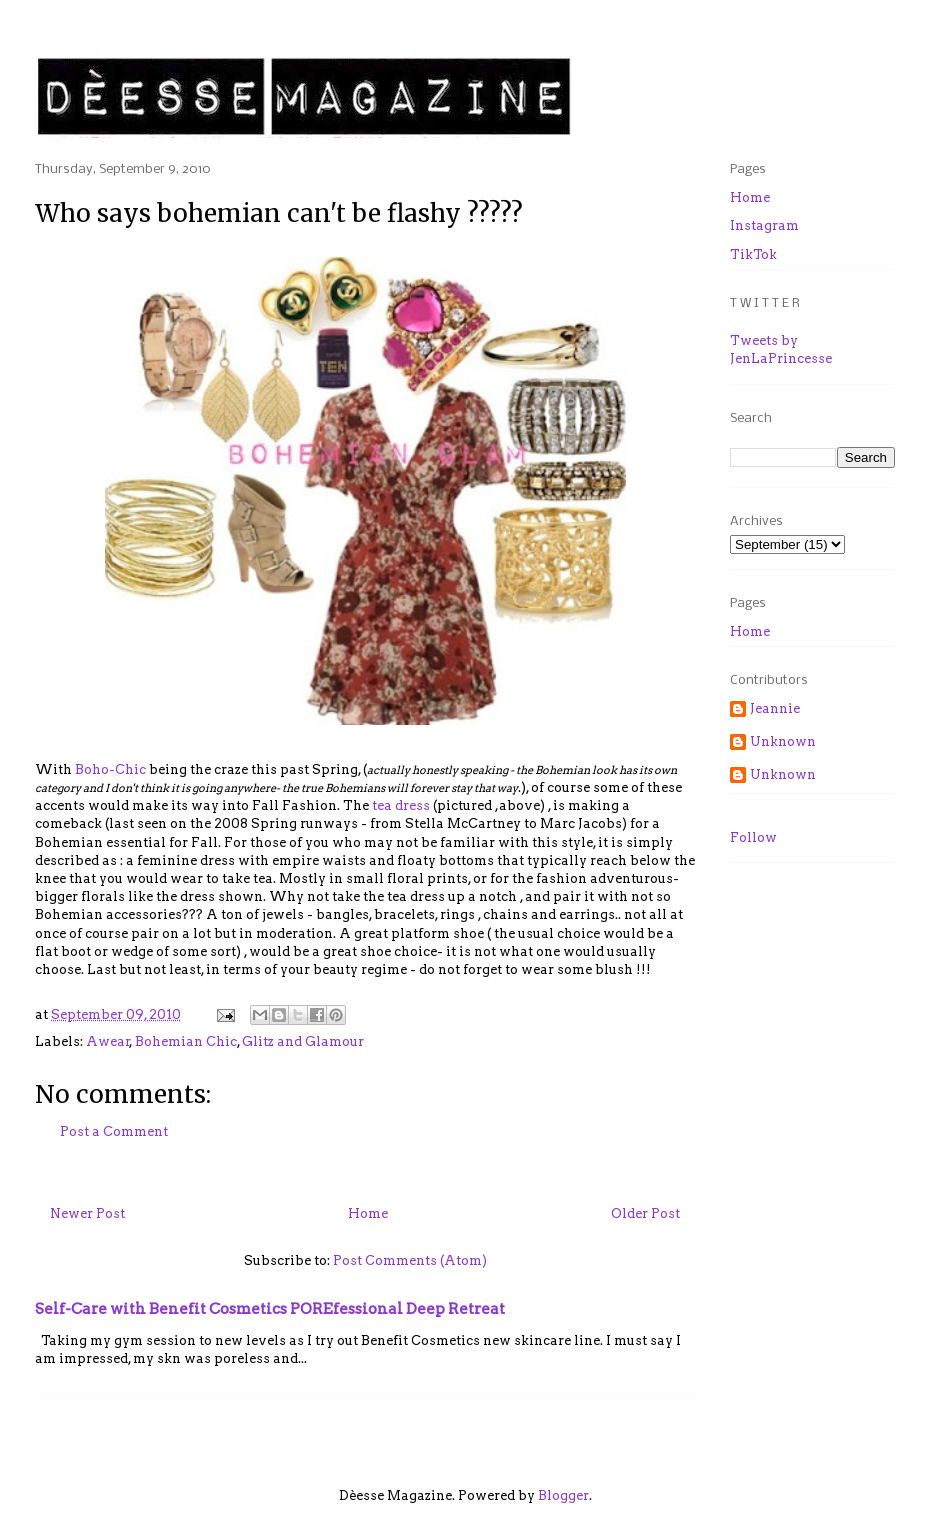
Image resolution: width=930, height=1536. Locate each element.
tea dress (401, 805)
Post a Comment (114, 1131)
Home (368, 1213)
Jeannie (775, 708)
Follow (753, 837)
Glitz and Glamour (303, 1041)
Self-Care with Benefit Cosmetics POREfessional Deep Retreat (270, 1308)
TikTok (753, 254)
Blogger (563, 1495)
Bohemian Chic (186, 1041)
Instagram (764, 225)
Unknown (783, 741)
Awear (108, 1041)
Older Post (645, 1213)
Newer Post (87, 1213)
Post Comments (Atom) (410, 1260)
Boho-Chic (112, 769)
